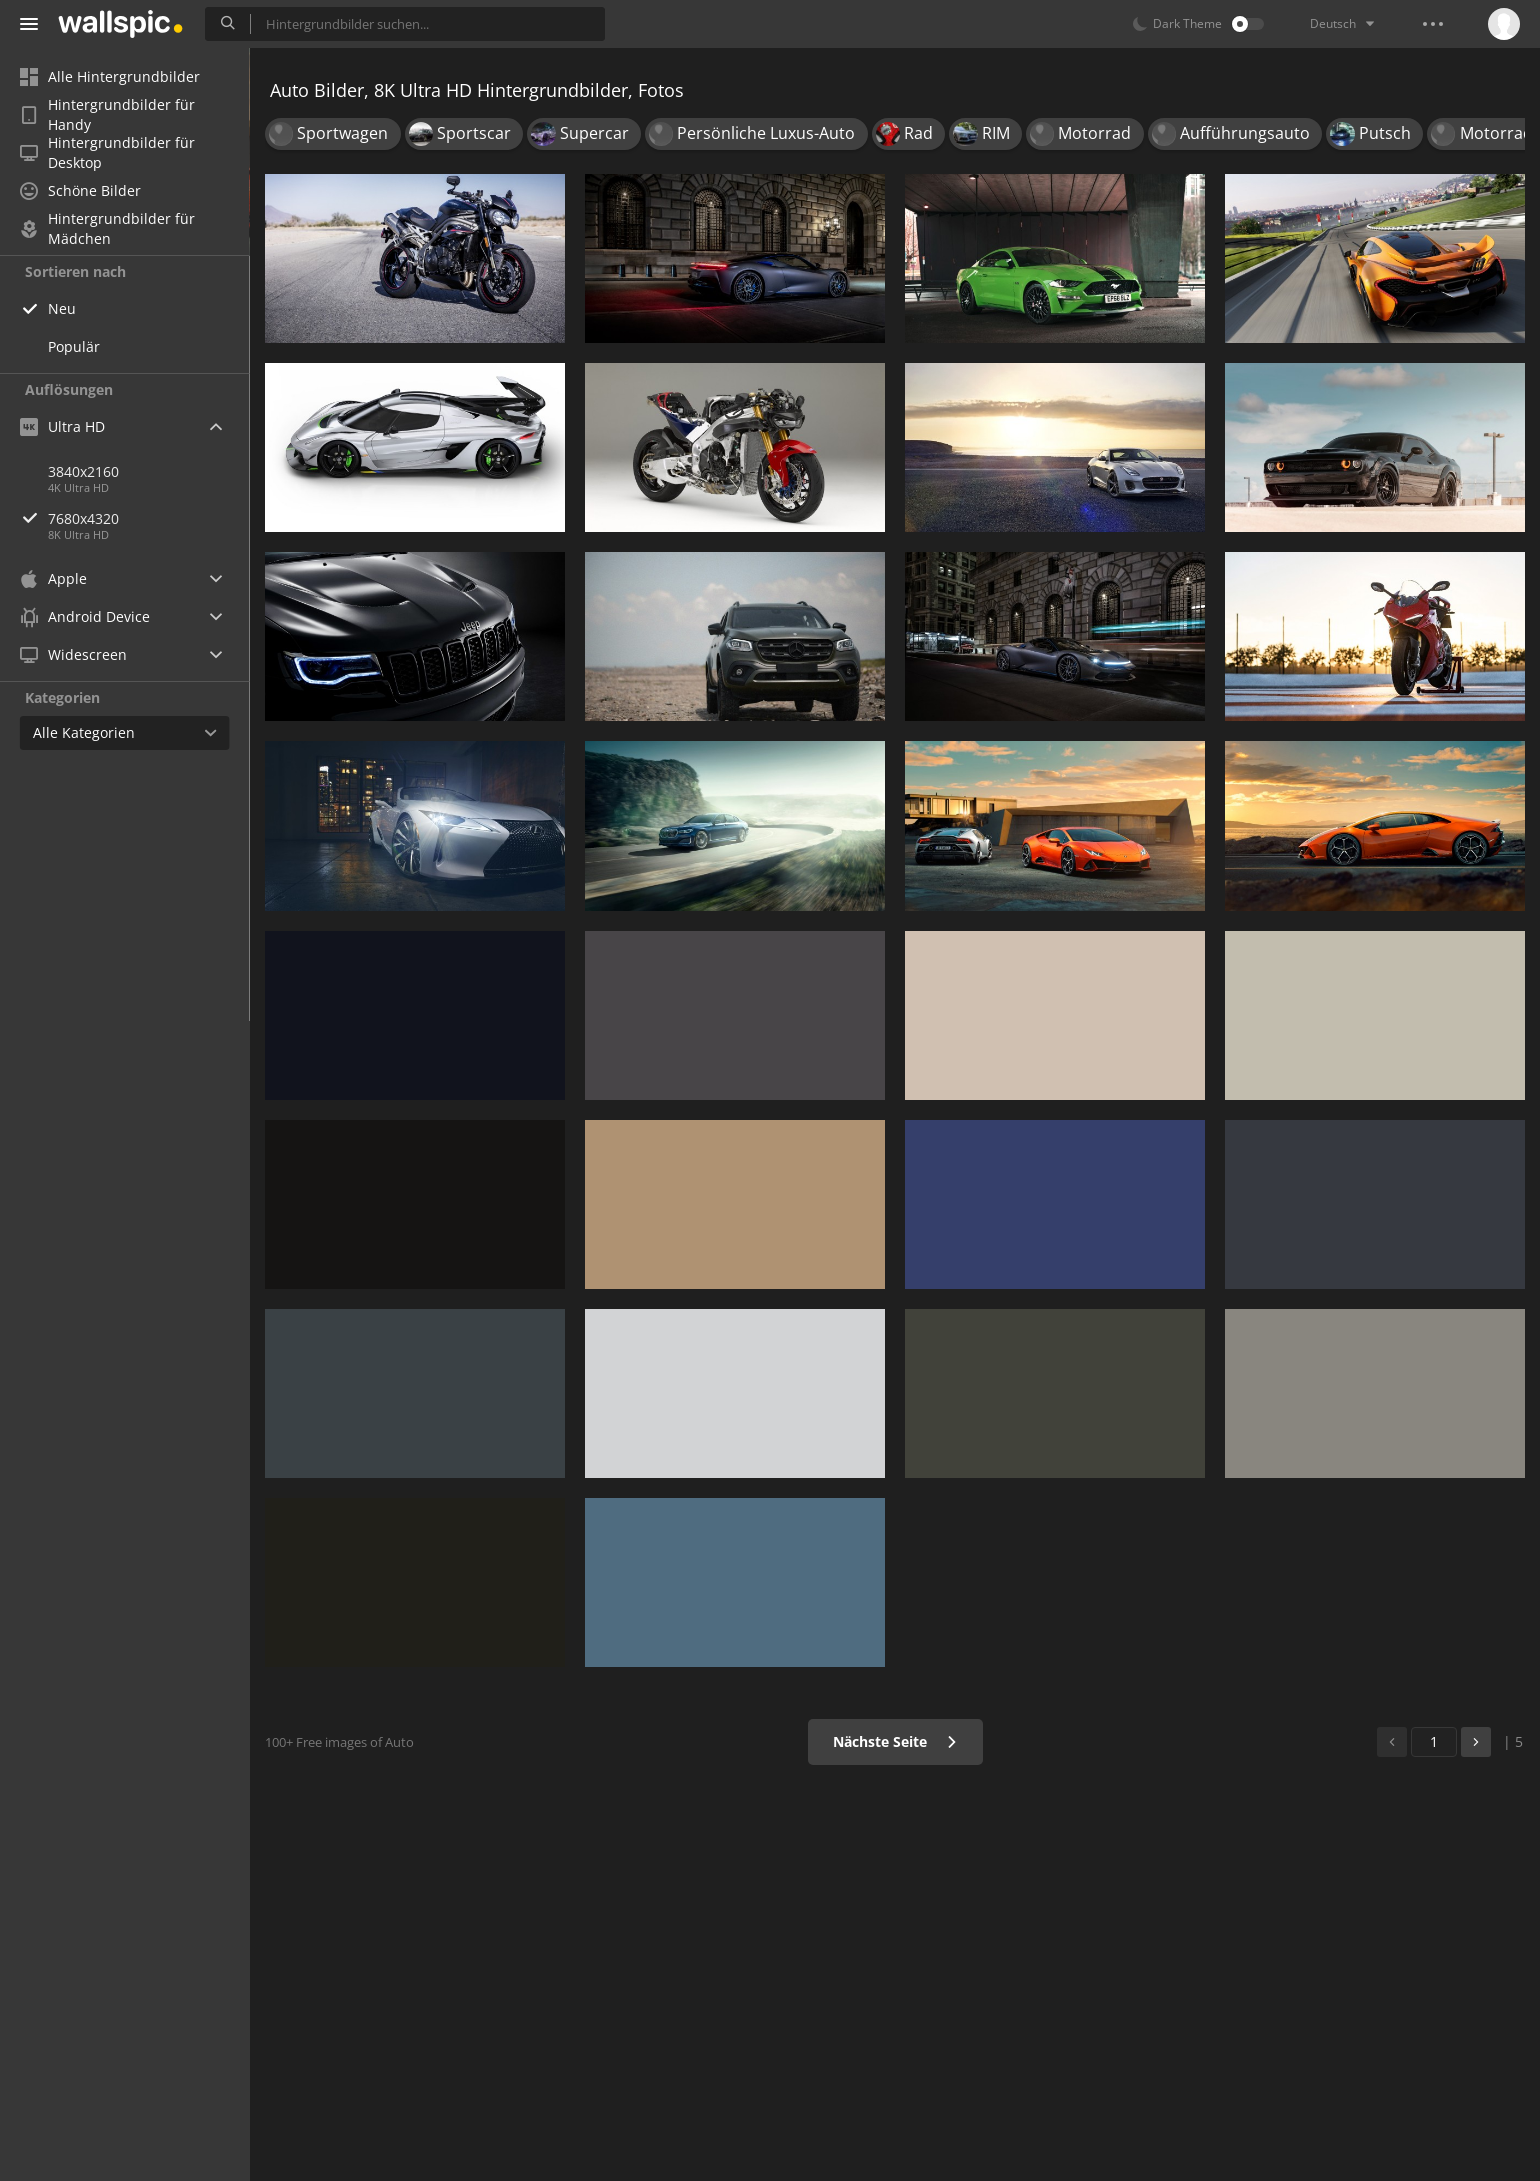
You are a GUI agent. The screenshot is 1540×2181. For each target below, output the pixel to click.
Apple (53, 578)
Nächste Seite (895, 1741)
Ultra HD (62, 426)
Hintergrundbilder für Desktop (107, 153)
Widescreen (73, 654)
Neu (62, 308)
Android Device (85, 617)
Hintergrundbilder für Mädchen (107, 229)
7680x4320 (149, 518)
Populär (74, 346)
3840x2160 (83, 471)
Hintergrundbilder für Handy (107, 115)
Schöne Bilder (80, 190)
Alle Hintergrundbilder (110, 76)
